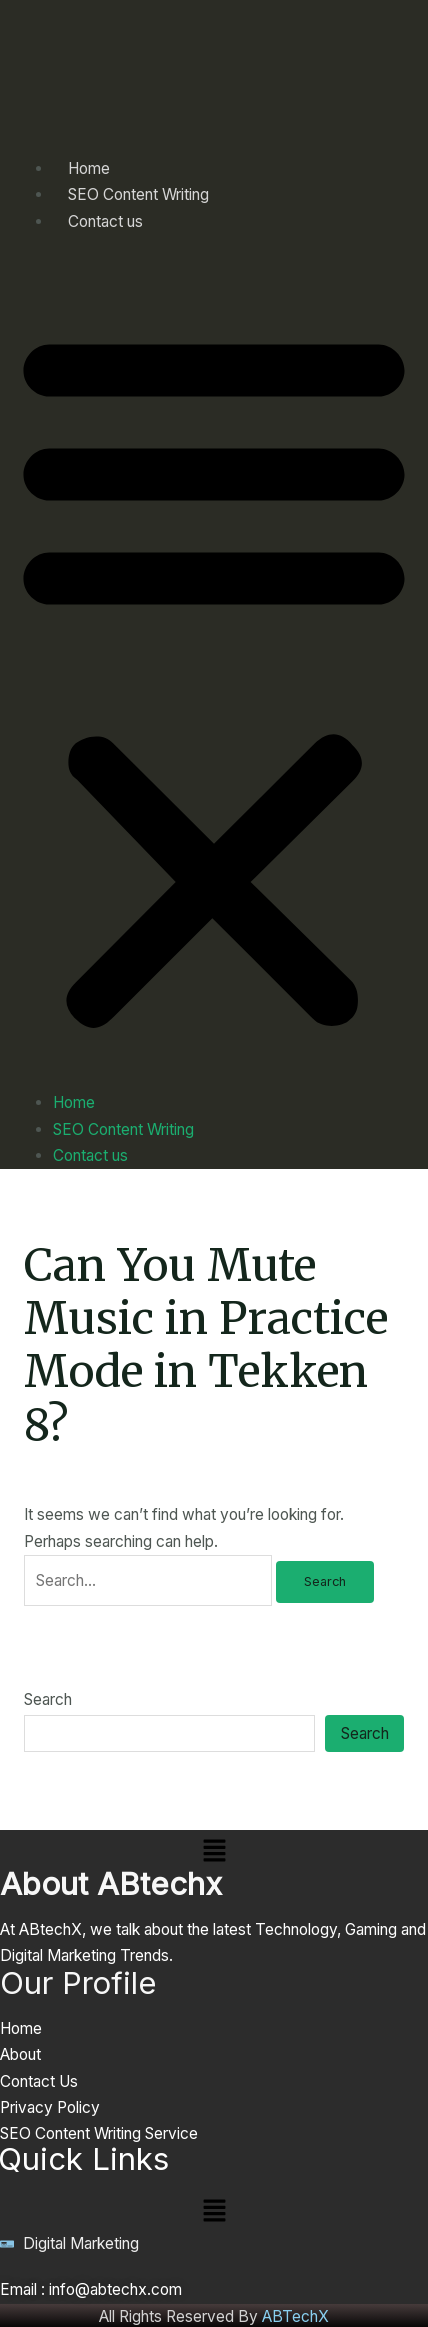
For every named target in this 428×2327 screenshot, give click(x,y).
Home (74, 1102)
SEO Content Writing (123, 1129)
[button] (214, 674)
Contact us (105, 221)
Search (48, 1699)
